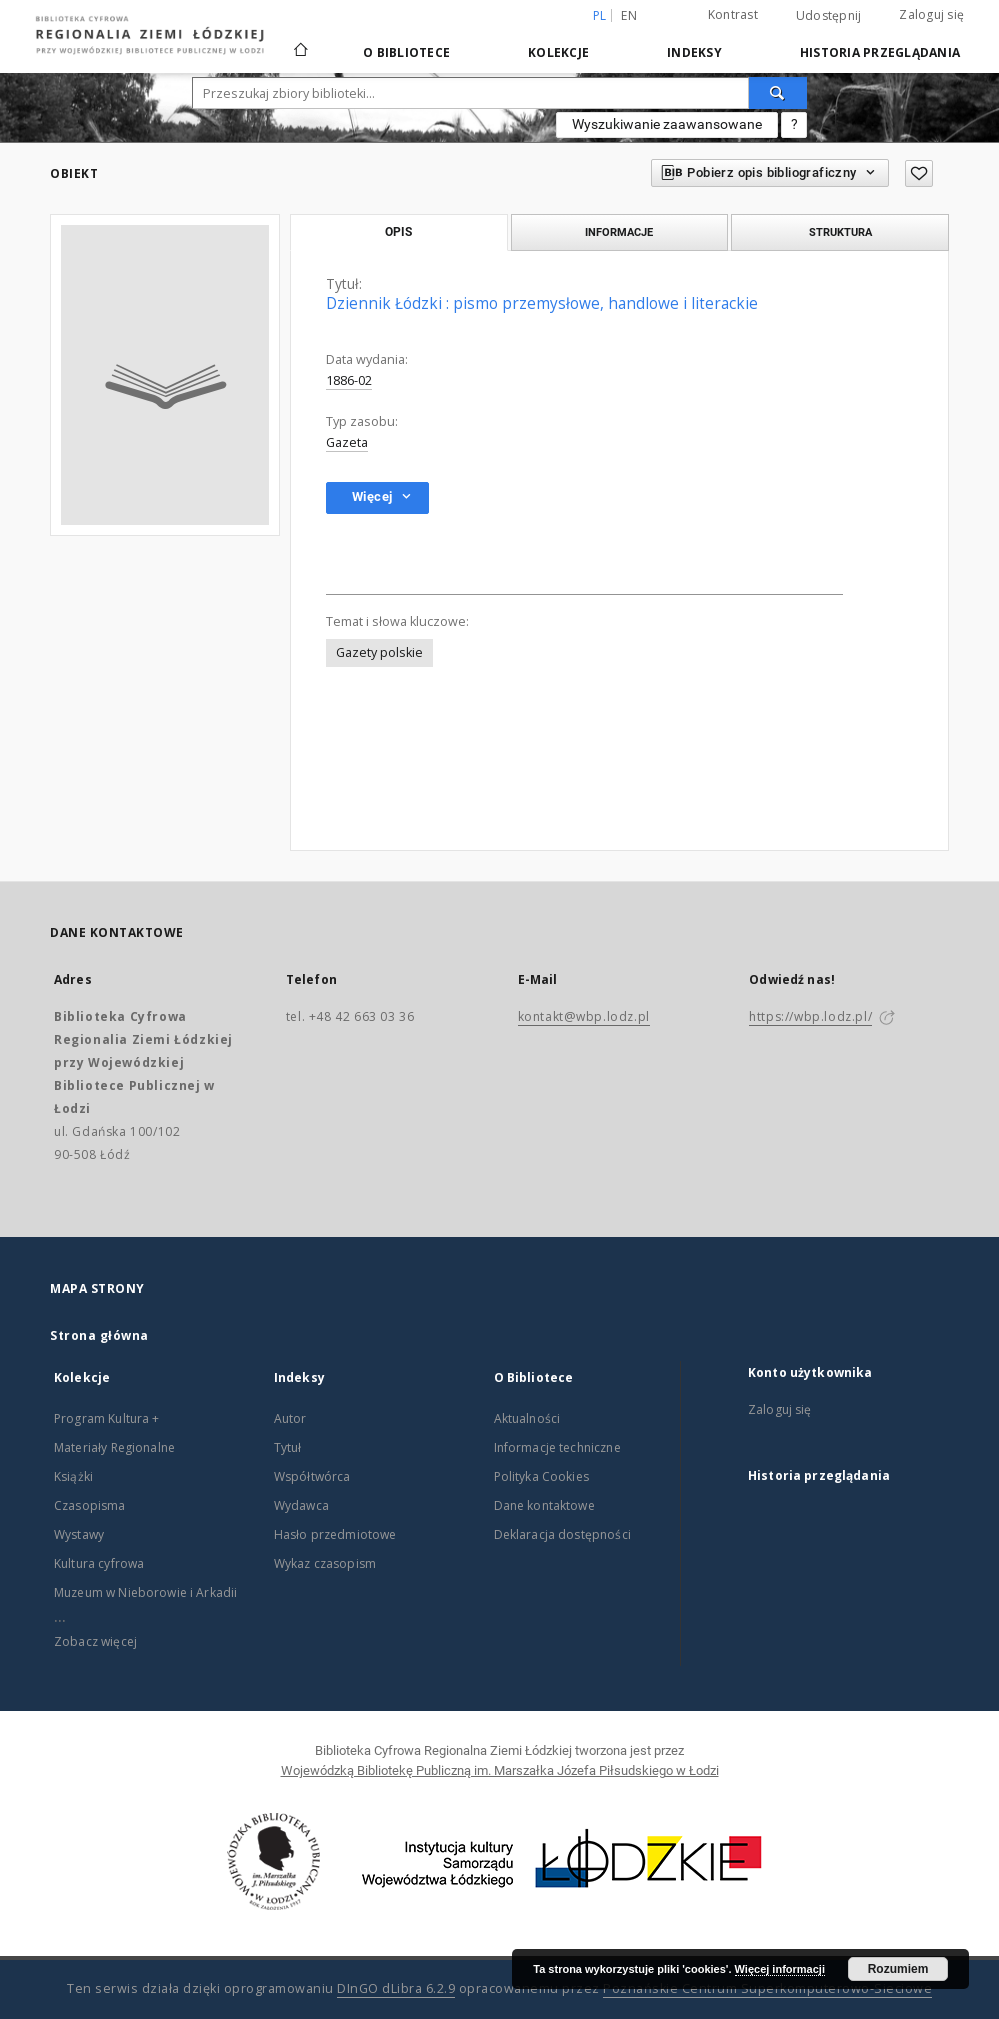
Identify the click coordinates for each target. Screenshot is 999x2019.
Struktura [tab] (840, 232)
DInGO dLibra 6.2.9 (396, 1988)
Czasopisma (90, 1505)
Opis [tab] (398, 232)
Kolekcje (558, 52)
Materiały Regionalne (114, 1447)
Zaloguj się (931, 14)
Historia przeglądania (880, 52)
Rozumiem (898, 1969)
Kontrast (733, 14)
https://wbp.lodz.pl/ (810, 1016)
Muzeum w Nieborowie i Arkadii (145, 1592)
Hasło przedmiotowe (335, 1534)
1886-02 (349, 380)
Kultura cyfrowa (99, 1563)
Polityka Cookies (541, 1476)
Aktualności (527, 1418)
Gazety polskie (379, 652)
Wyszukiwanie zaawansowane (667, 124)
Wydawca (301, 1505)
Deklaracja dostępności (562, 1534)
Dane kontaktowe (544, 1505)
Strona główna (99, 1335)
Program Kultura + (107, 1418)
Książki (73, 1476)
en (629, 15)
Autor (290, 1418)
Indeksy (694, 52)
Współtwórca (312, 1476)
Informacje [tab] (619, 232)
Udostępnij (829, 16)
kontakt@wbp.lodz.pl (584, 1016)
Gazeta (347, 442)
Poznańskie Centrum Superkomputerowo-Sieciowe (767, 1988)
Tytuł (288, 1447)
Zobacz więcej (95, 1641)
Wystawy (79, 1534)
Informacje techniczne (557, 1447)
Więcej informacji (780, 1969)
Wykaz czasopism (325, 1563)
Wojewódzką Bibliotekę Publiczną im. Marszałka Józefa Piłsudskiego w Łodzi (500, 1770)
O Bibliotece (406, 52)
